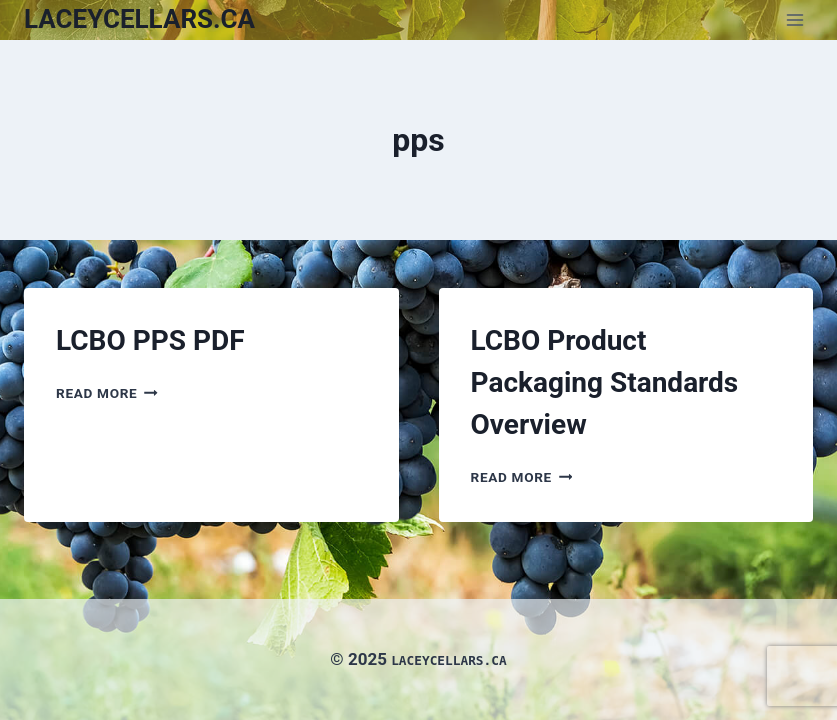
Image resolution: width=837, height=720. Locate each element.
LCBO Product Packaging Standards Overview (605, 382)
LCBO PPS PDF (150, 340)
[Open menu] (794, 19)
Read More (107, 393)
